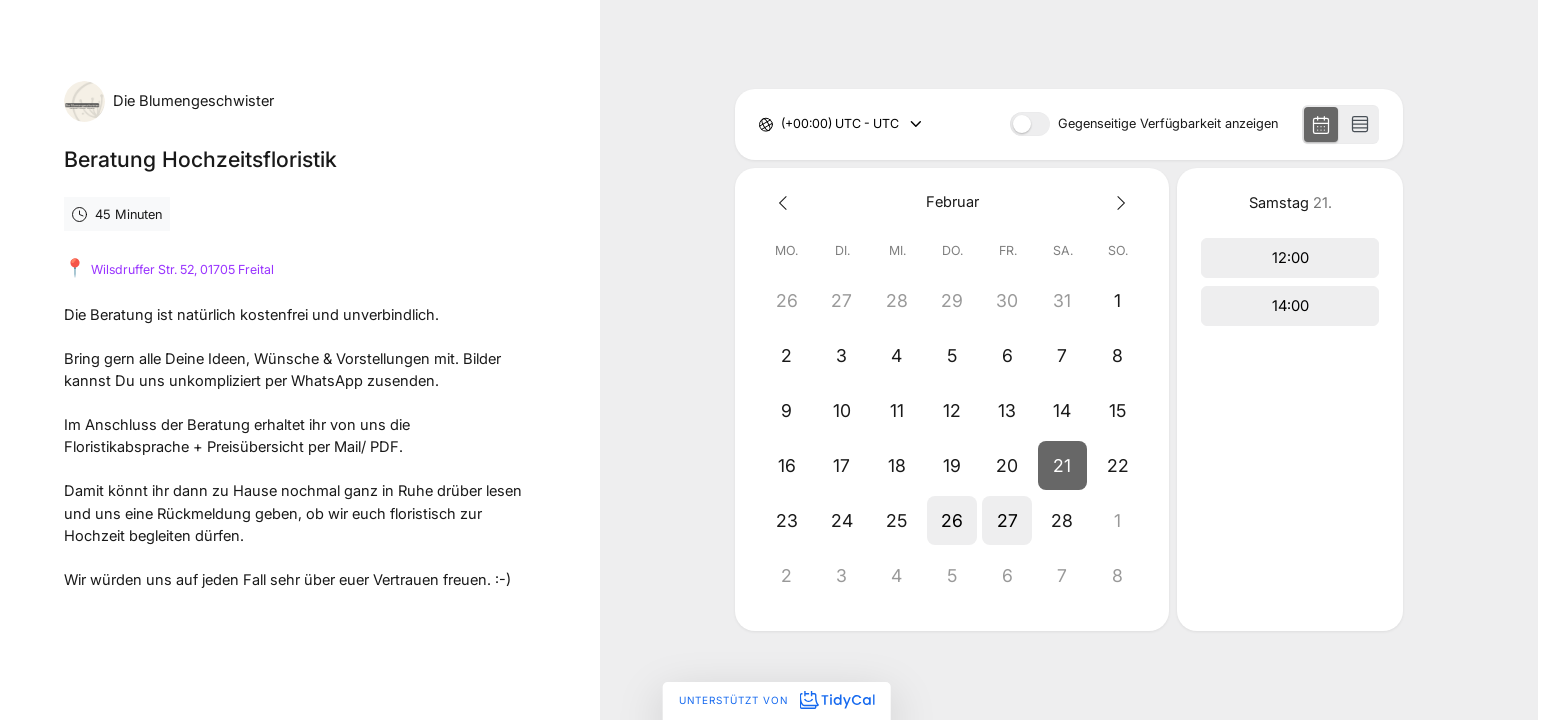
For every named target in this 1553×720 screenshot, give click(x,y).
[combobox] (782, 124)
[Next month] (1117, 202)
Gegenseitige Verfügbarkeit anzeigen (1168, 124)
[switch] (1030, 124)
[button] (1062, 465)
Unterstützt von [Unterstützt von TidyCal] (776, 700)
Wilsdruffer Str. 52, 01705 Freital (182, 269)
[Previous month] (786, 202)
